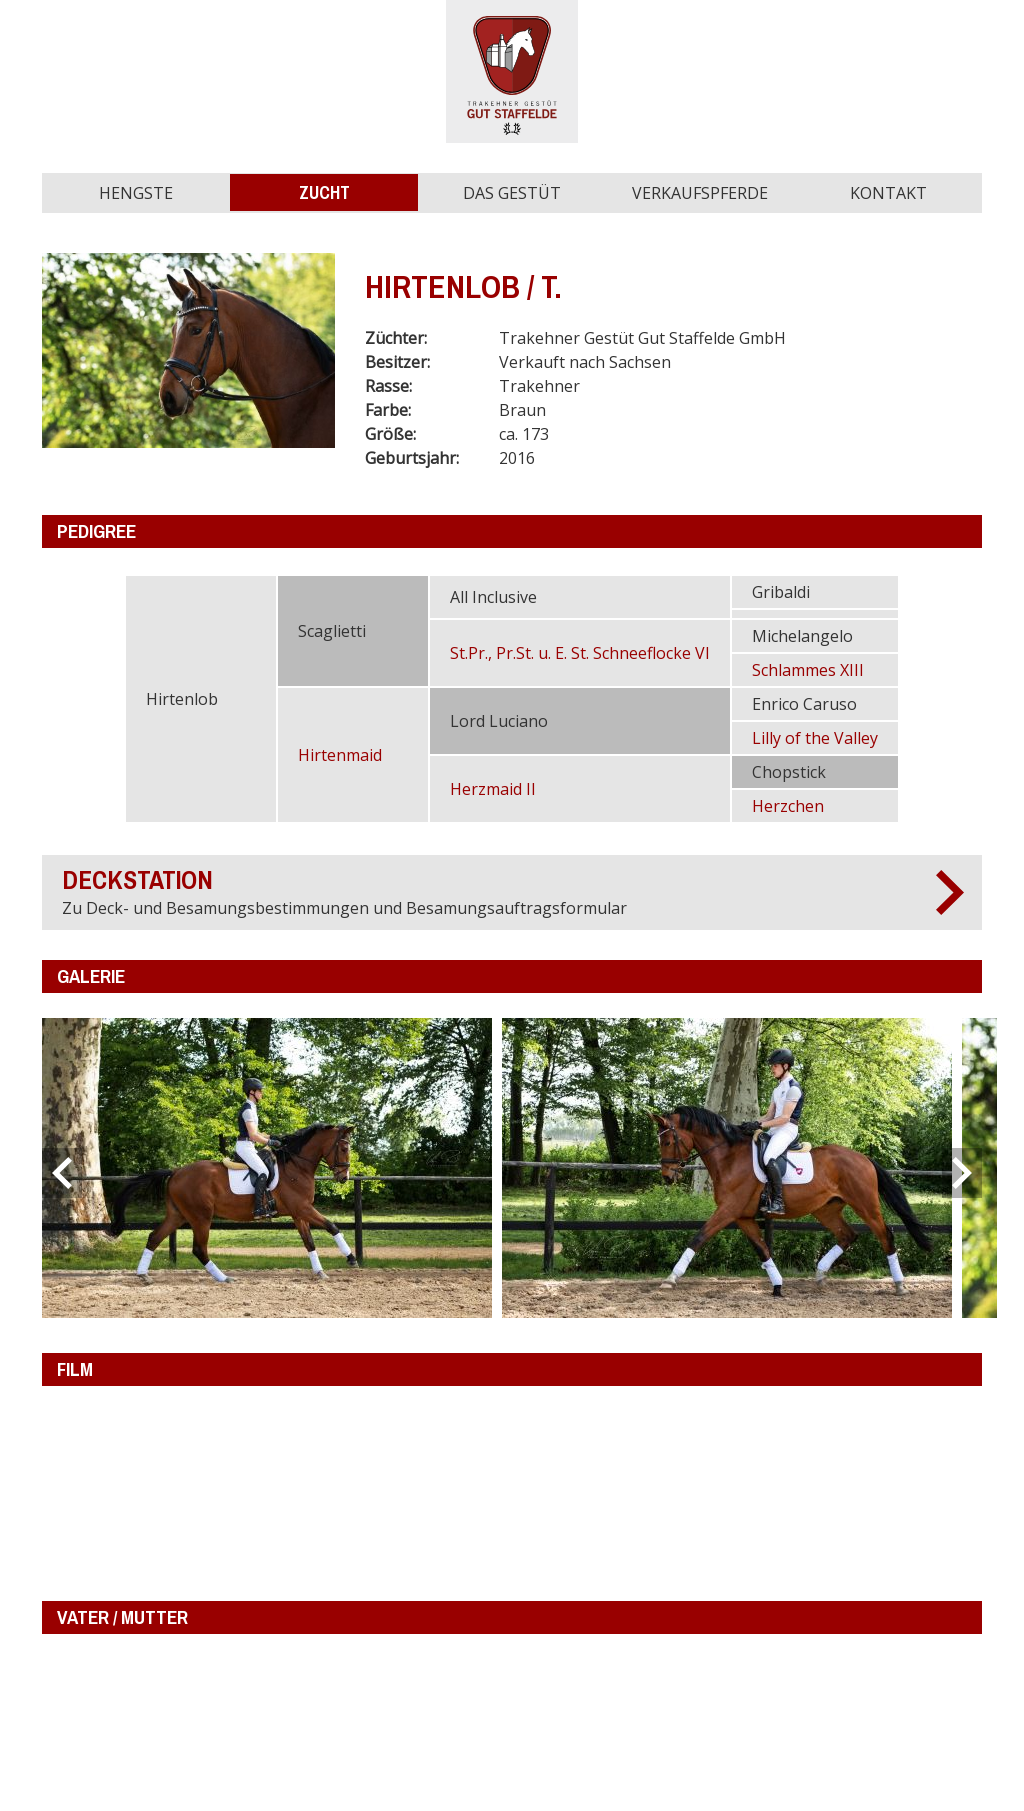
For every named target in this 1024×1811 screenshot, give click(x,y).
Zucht (324, 192)
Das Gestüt (512, 193)
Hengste (136, 193)
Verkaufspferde (700, 193)
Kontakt (888, 193)
